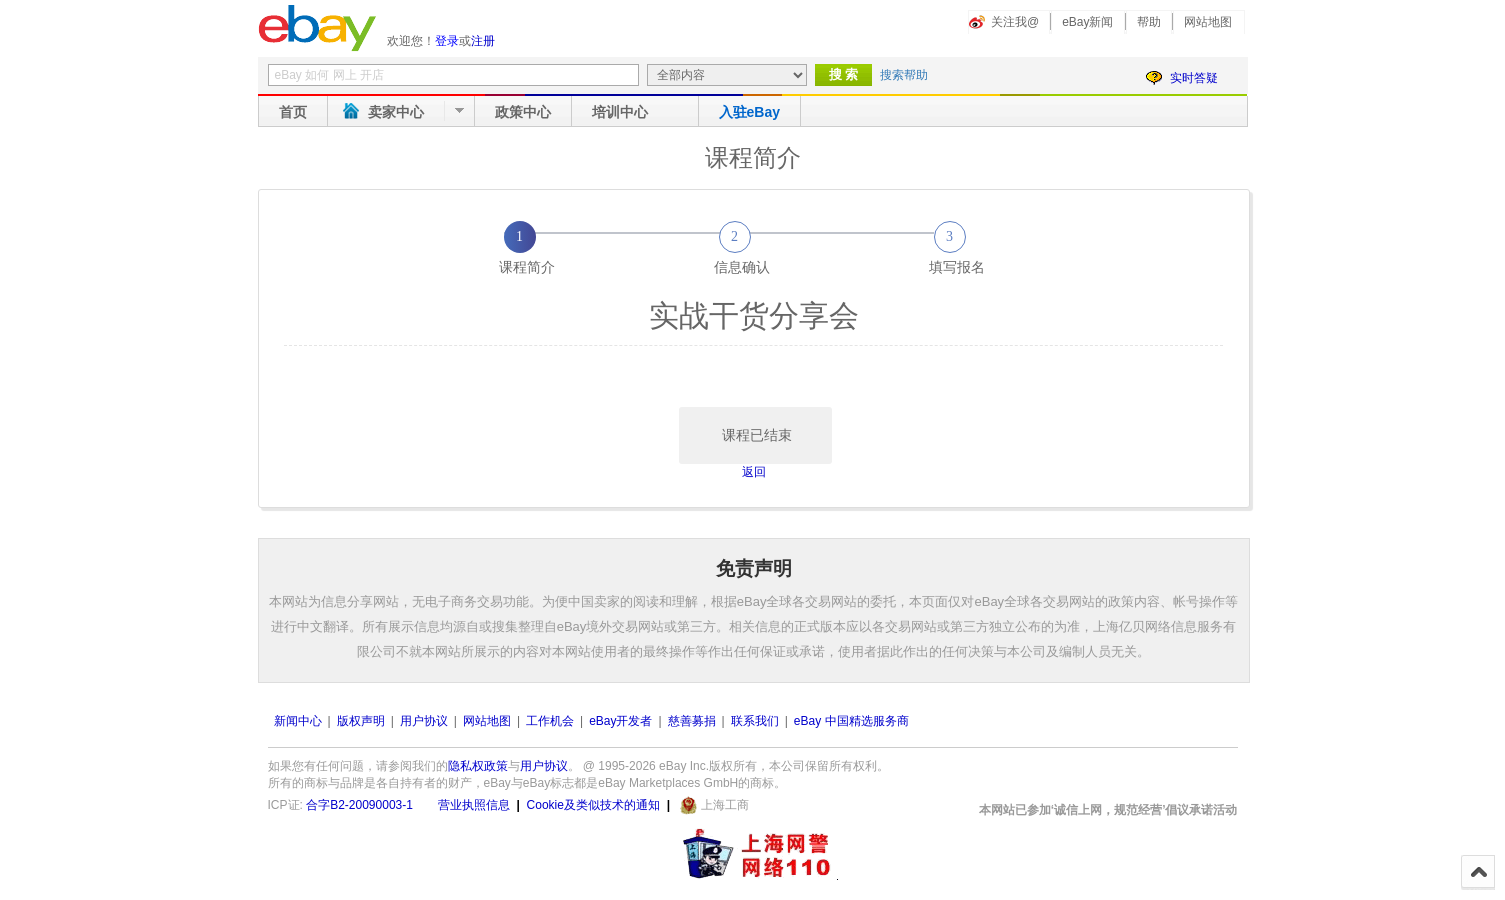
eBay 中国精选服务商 (851, 721)
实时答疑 (1194, 78)
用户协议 (424, 721)
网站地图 (1208, 22)
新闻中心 (298, 721)
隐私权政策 (478, 766)
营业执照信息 (474, 805)
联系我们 (755, 721)
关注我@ (1015, 22)
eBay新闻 (1087, 22)
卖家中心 (396, 112)
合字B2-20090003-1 (359, 805)
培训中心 (620, 112)
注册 (483, 41)
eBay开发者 (620, 721)
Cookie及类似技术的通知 (593, 805)
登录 (447, 41)
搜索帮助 (904, 75)
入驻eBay (749, 112)
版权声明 (361, 721)
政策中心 (523, 112)
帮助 (1149, 22)
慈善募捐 (692, 721)
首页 (293, 112)
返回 (754, 472)
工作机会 (550, 721)
